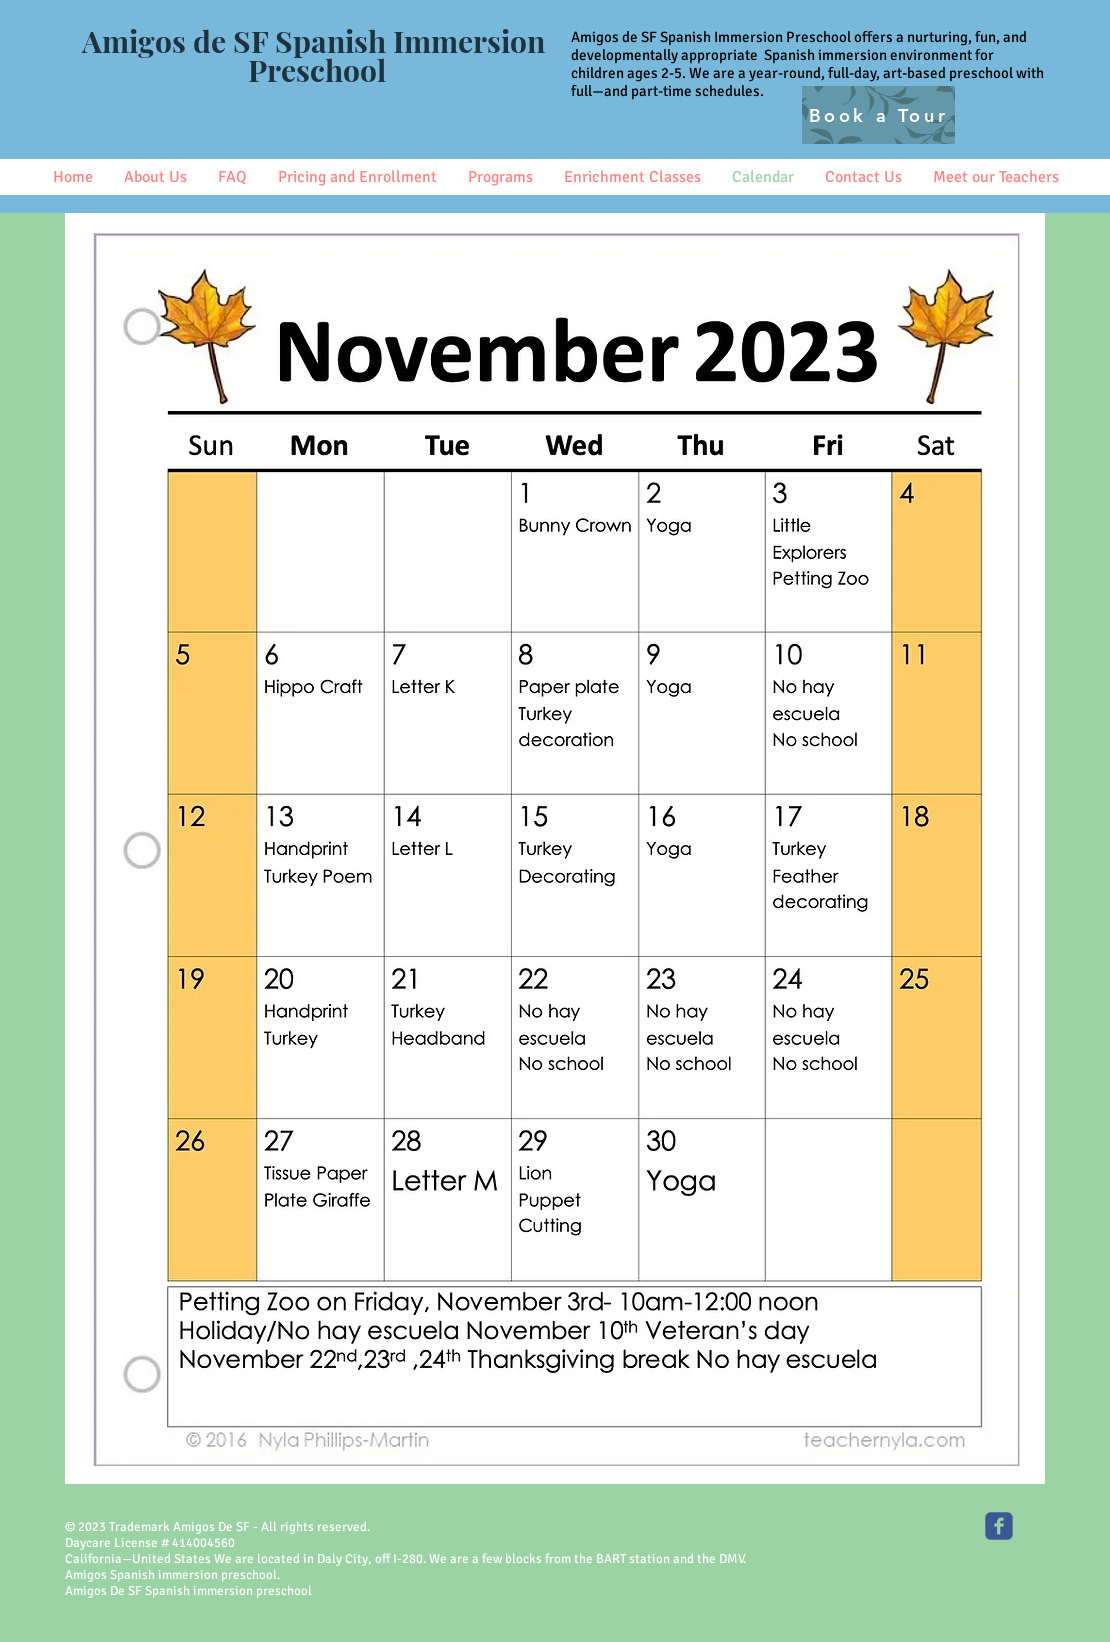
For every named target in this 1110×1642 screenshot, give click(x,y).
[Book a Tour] (878, 115)
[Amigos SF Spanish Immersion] (999, 1526)
